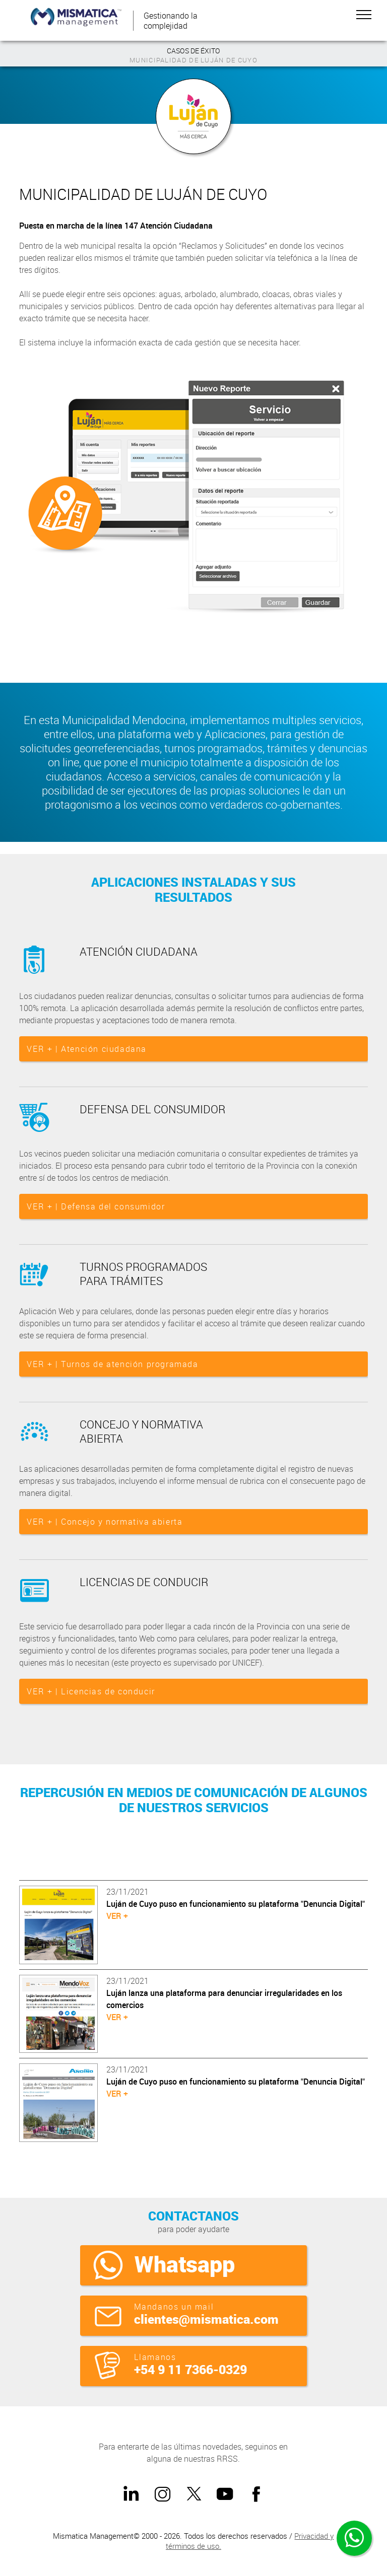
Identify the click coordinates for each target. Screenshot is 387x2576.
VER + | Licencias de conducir (91, 1691)
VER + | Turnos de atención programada (112, 1364)
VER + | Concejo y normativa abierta (104, 1521)
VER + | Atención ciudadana (87, 1048)
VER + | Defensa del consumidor (96, 1206)
